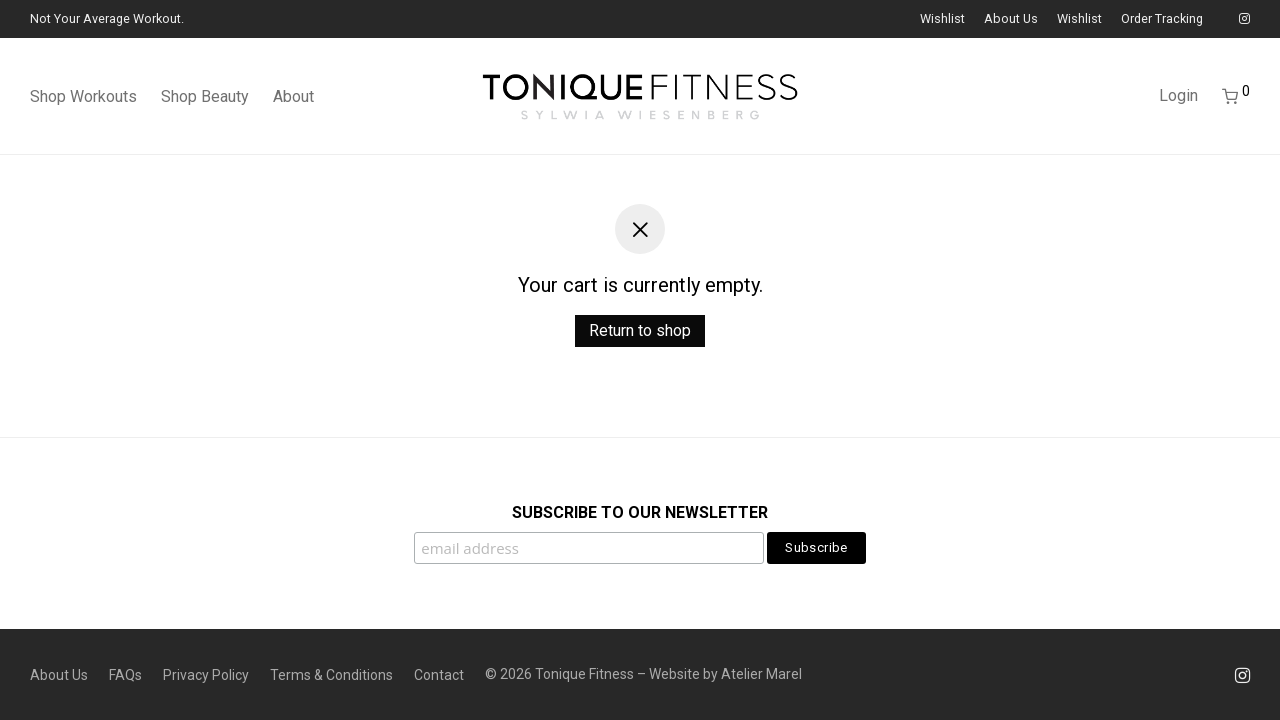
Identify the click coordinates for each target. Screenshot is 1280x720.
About (293, 96)
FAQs (125, 675)
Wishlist (942, 19)
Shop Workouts (83, 96)
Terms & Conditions (331, 675)
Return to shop (640, 330)
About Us (1011, 19)
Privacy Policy (206, 675)
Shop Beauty (205, 96)
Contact (439, 675)
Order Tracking (1162, 19)
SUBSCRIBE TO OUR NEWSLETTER (640, 512)
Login (1178, 95)
